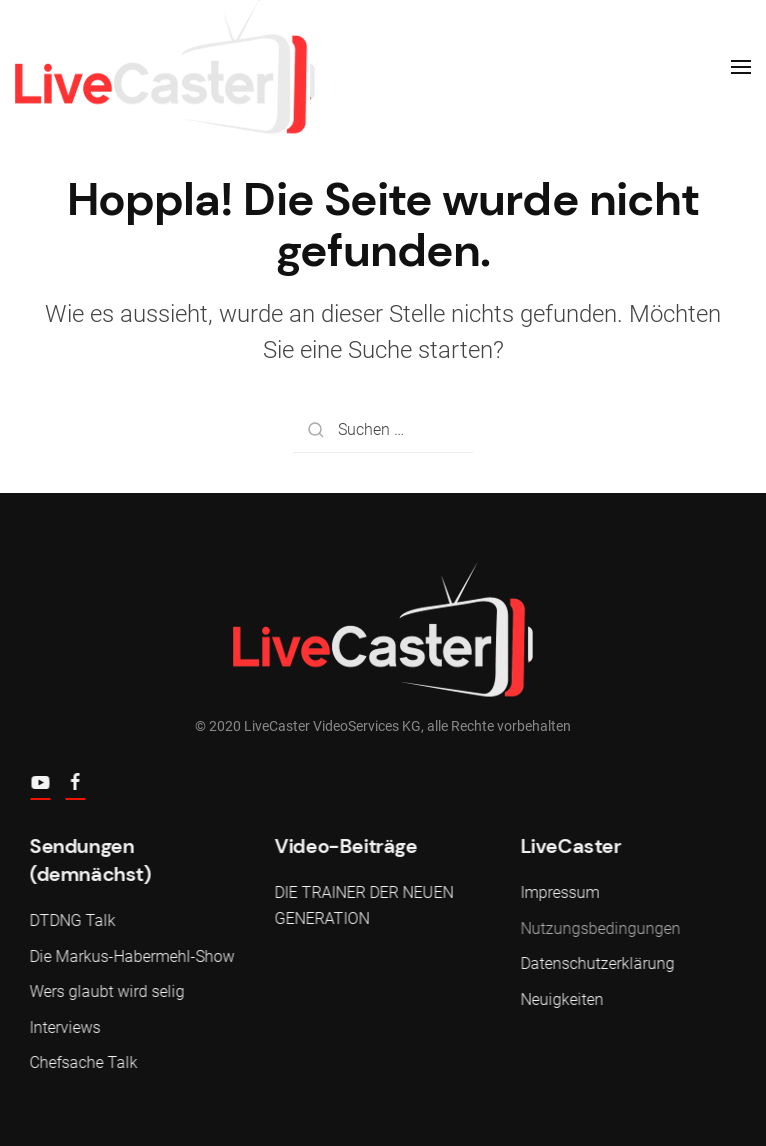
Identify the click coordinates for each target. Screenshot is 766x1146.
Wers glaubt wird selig (105, 991)
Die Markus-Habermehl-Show (130, 956)
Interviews (63, 1027)
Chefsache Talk (82, 1062)
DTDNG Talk (71, 920)
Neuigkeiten (560, 999)
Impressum (558, 892)
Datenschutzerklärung (596, 963)
